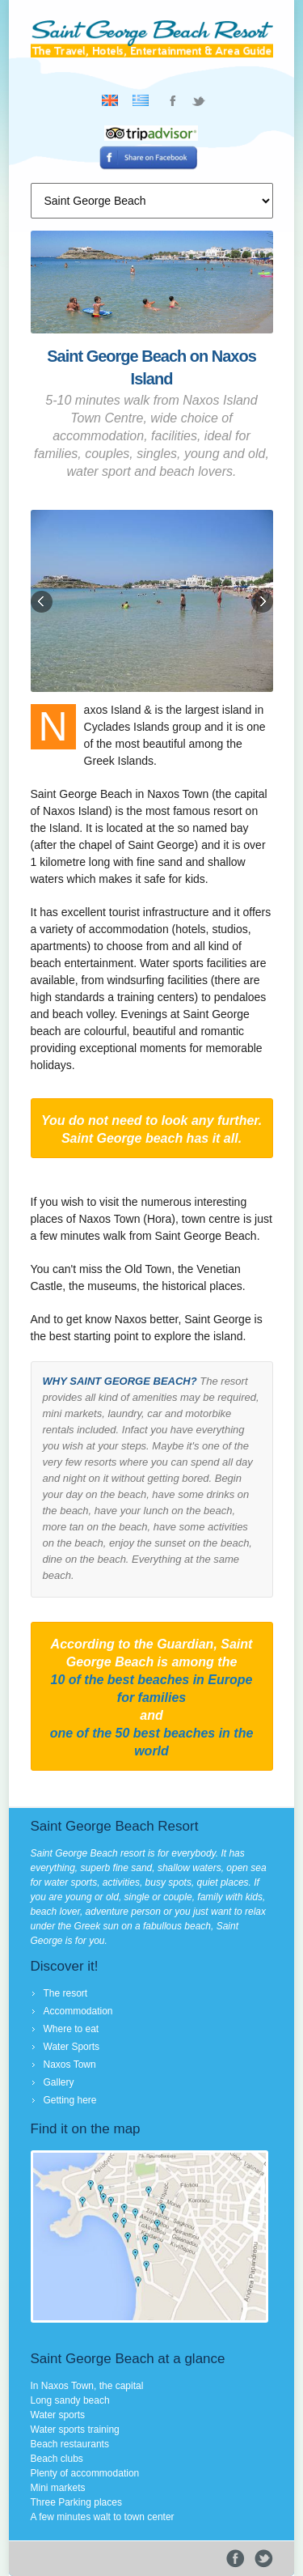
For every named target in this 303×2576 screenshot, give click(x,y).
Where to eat (71, 2029)
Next (261, 603)
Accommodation (78, 2011)
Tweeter (264, 2558)
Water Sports (72, 2046)
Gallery (59, 2082)
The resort (66, 1993)
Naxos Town (70, 2064)
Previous (43, 603)
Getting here (70, 2100)
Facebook (235, 2558)
